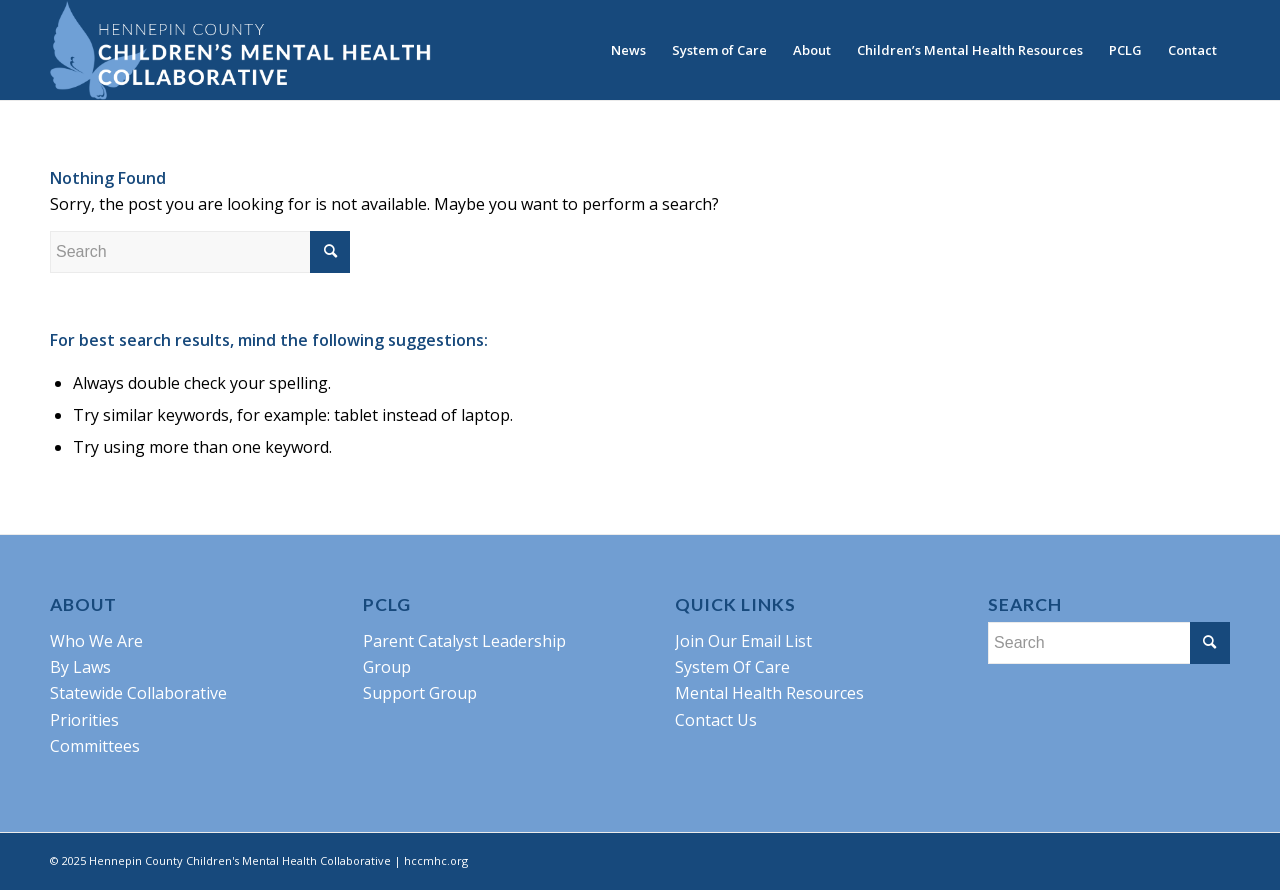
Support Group (420, 693)
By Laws (80, 667)
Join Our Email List (743, 641)
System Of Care (732, 667)
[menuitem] (628, 50)
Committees (95, 746)
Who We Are (96, 641)
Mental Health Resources (769, 693)
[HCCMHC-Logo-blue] (240, 50)
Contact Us (716, 720)
